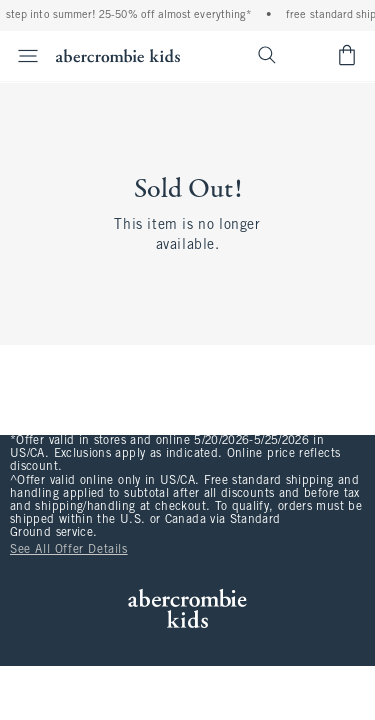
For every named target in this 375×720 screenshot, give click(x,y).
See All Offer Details (69, 550)
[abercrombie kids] (118, 55)
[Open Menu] (22, 56)
